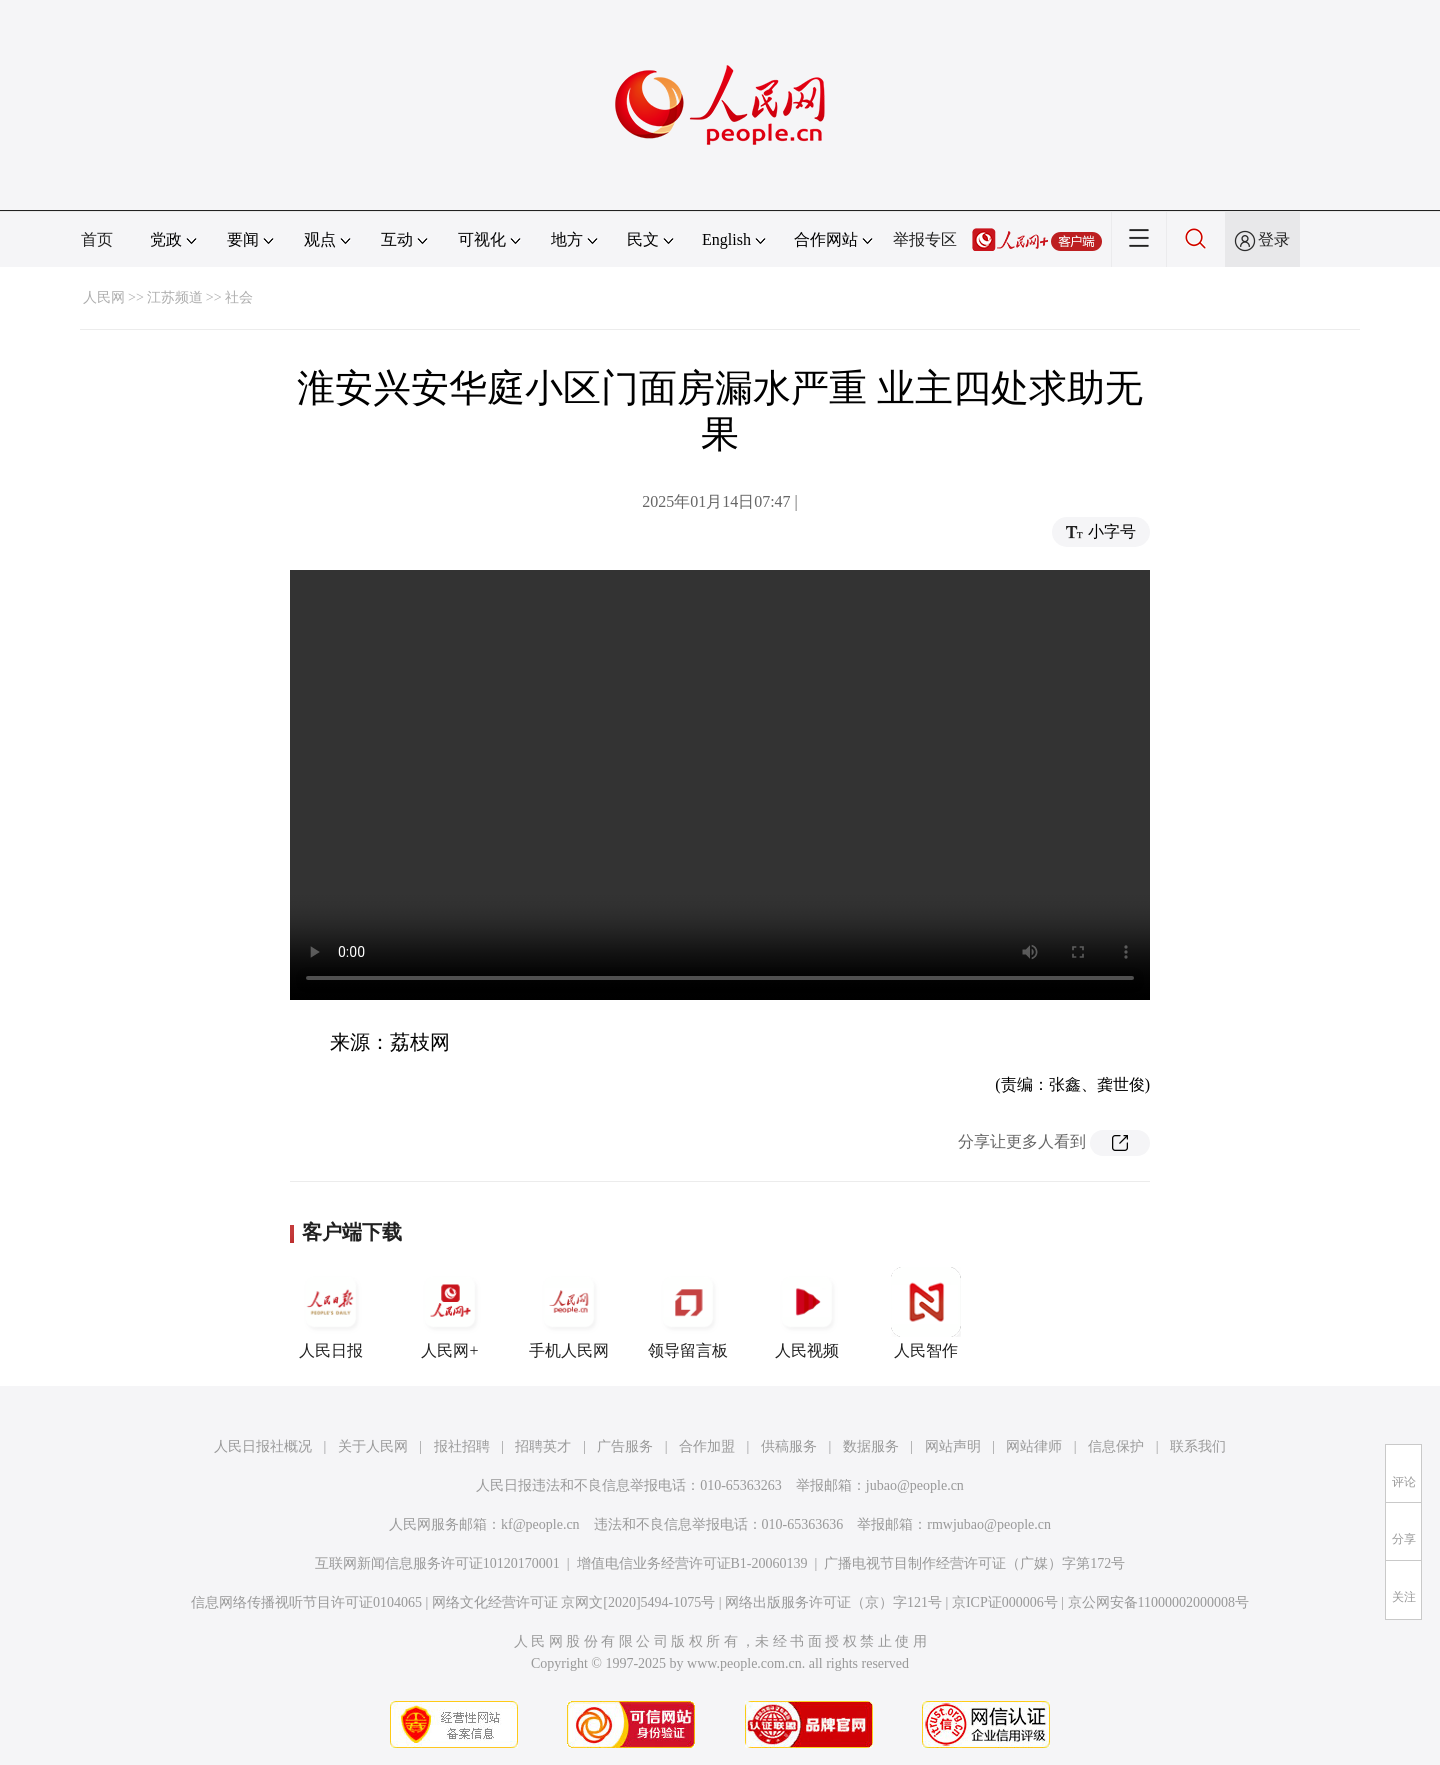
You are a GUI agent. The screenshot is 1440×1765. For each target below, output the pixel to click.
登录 (1274, 239)
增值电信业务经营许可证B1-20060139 (692, 1563)
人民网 (104, 297)
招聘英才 (543, 1446)
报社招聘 (462, 1446)
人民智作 (926, 1313)
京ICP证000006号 (1005, 1602)
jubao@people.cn (915, 1485)
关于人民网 (373, 1446)
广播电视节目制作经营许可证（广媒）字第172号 (974, 1563)
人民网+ (450, 1313)
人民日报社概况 (263, 1446)
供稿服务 (789, 1446)
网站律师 (1034, 1446)
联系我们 (1198, 1446)
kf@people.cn (540, 1524)
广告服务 (625, 1446)
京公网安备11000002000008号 (1158, 1602)
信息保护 (1116, 1446)
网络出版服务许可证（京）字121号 (833, 1602)
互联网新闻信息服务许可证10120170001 (437, 1563)
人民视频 (807, 1313)
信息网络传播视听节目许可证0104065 (306, 1602)
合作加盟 (707, 1446)
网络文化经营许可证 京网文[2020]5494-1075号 (574, 1602)
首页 (97, 239)
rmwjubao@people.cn (989, 1524)
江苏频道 (175, 297)
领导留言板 (688, 1313)
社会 (239, 297)
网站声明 (953, 1446)
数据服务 (871, 1446)
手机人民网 (569, 1313)
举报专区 (925, 239)
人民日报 (331, 1313)
